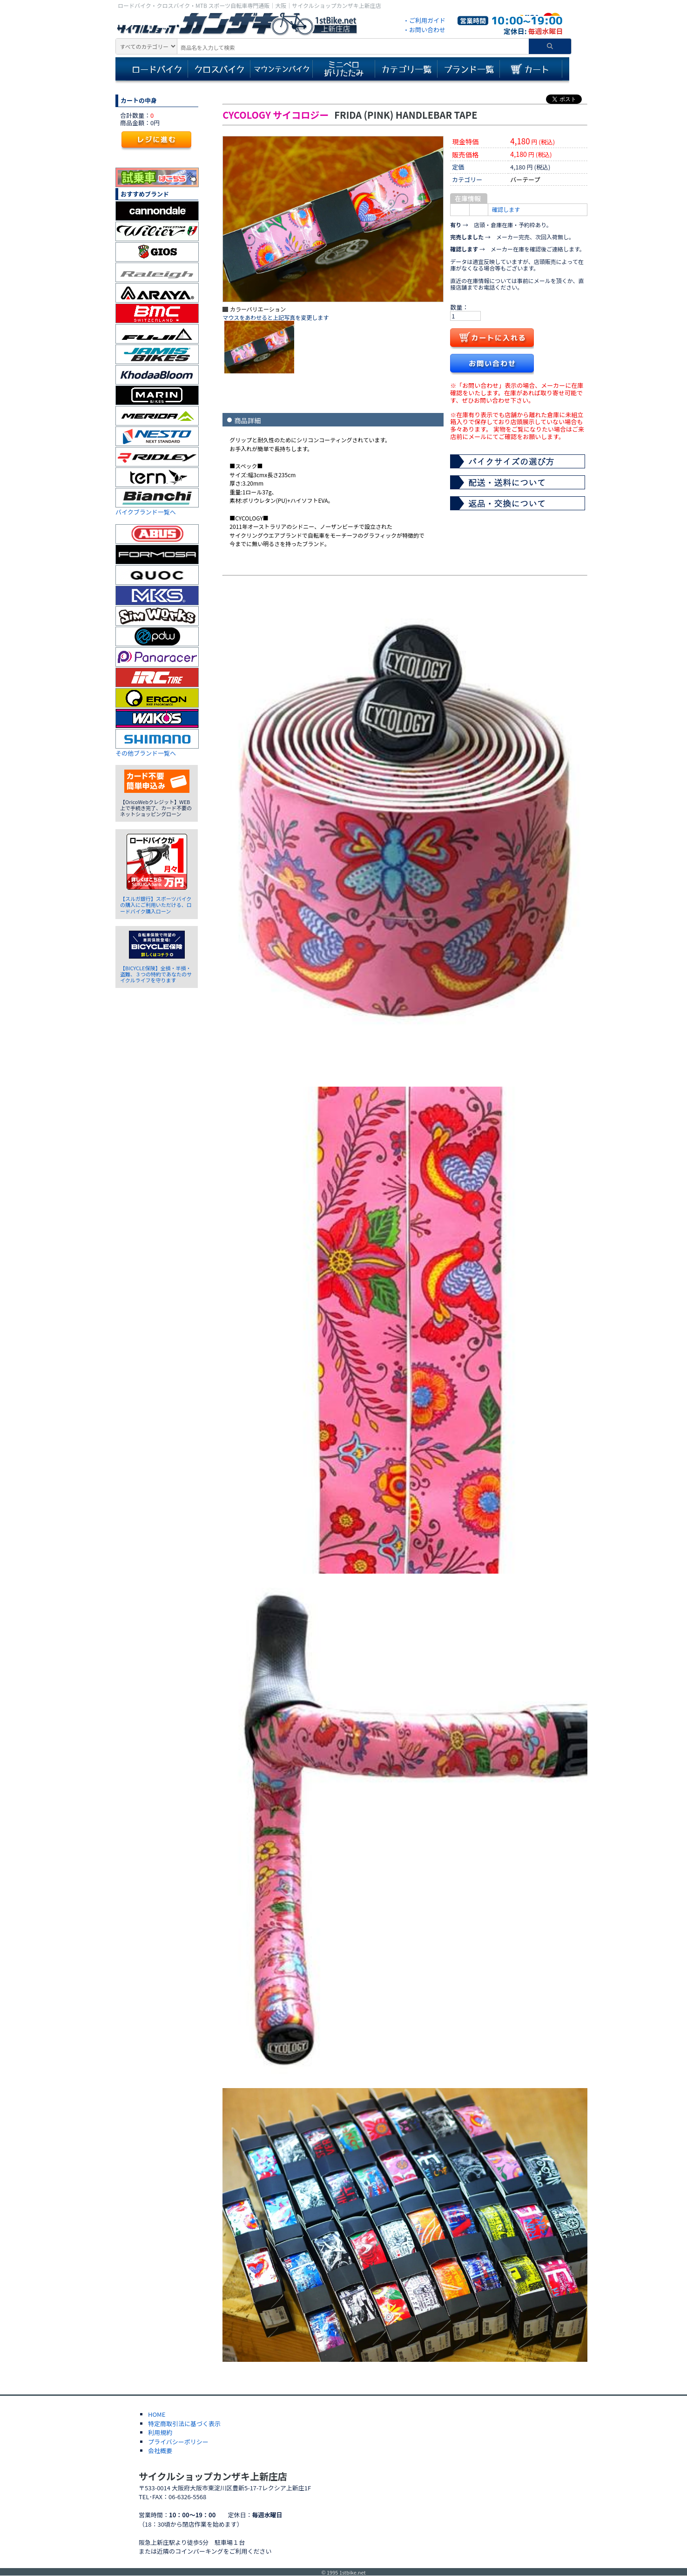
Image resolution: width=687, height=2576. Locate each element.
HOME (156, 2414)
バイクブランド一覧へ (145, 511)
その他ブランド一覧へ (145, 753)
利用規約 (160, 2432)
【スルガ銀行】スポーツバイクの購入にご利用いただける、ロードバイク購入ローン (156, 904)
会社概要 (160, 2450)
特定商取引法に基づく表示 (184, 2423)
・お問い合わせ (424, 29)
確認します (506, 209)
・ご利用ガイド (424, 20)
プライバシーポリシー (178, 2441)
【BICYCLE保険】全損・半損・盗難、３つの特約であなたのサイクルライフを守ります (156, 974)
